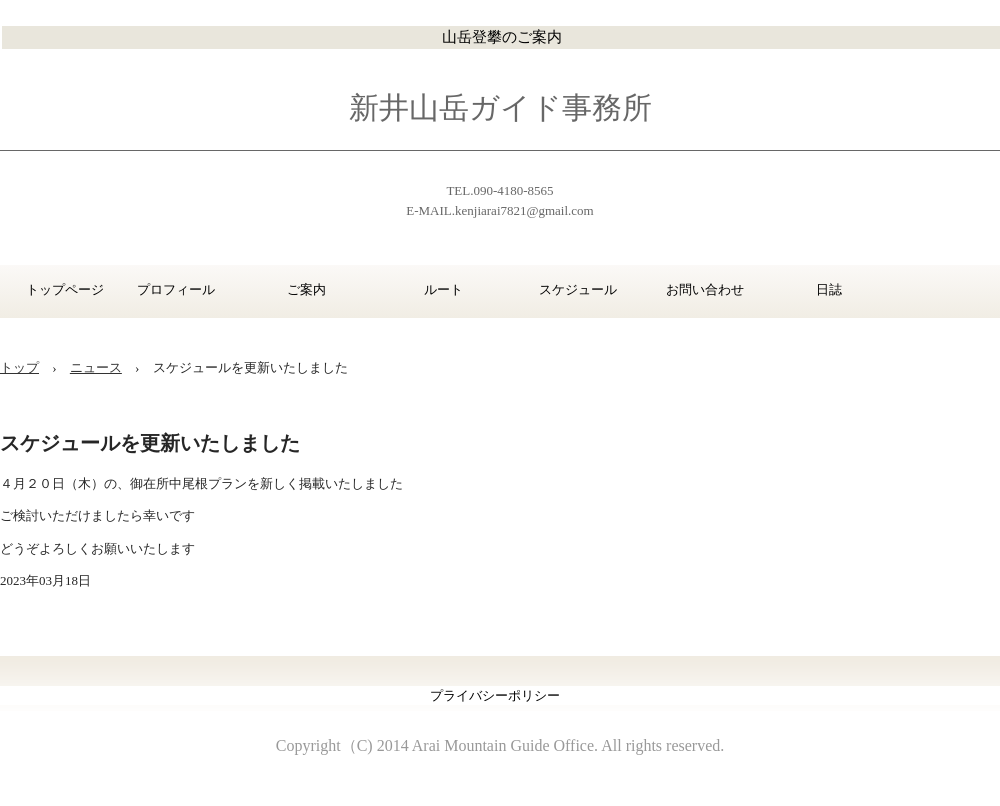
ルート (443, 289)
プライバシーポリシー (495, 695)
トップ (19, 367)
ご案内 (306, 289)
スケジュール (577, 289)
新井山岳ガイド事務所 (500, 107)
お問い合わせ (705, 289)
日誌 (829, 289)
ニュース (96, 367)
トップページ (57, 289)
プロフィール (176, 289)
